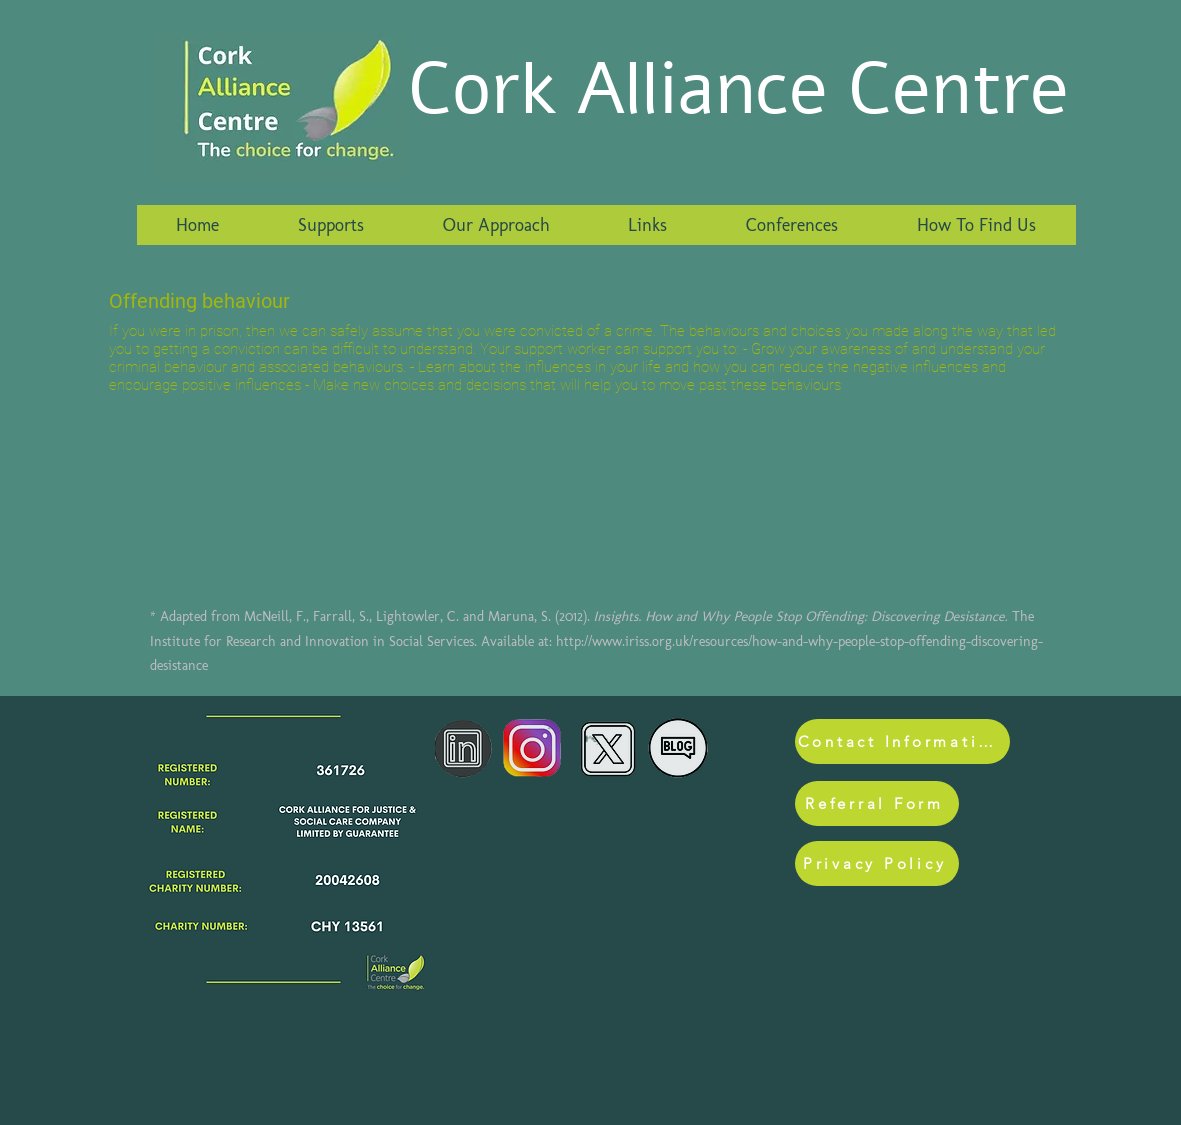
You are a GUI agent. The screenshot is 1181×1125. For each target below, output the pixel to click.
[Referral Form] (877, 803)
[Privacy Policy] (877, 863)
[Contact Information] (902, 741)
